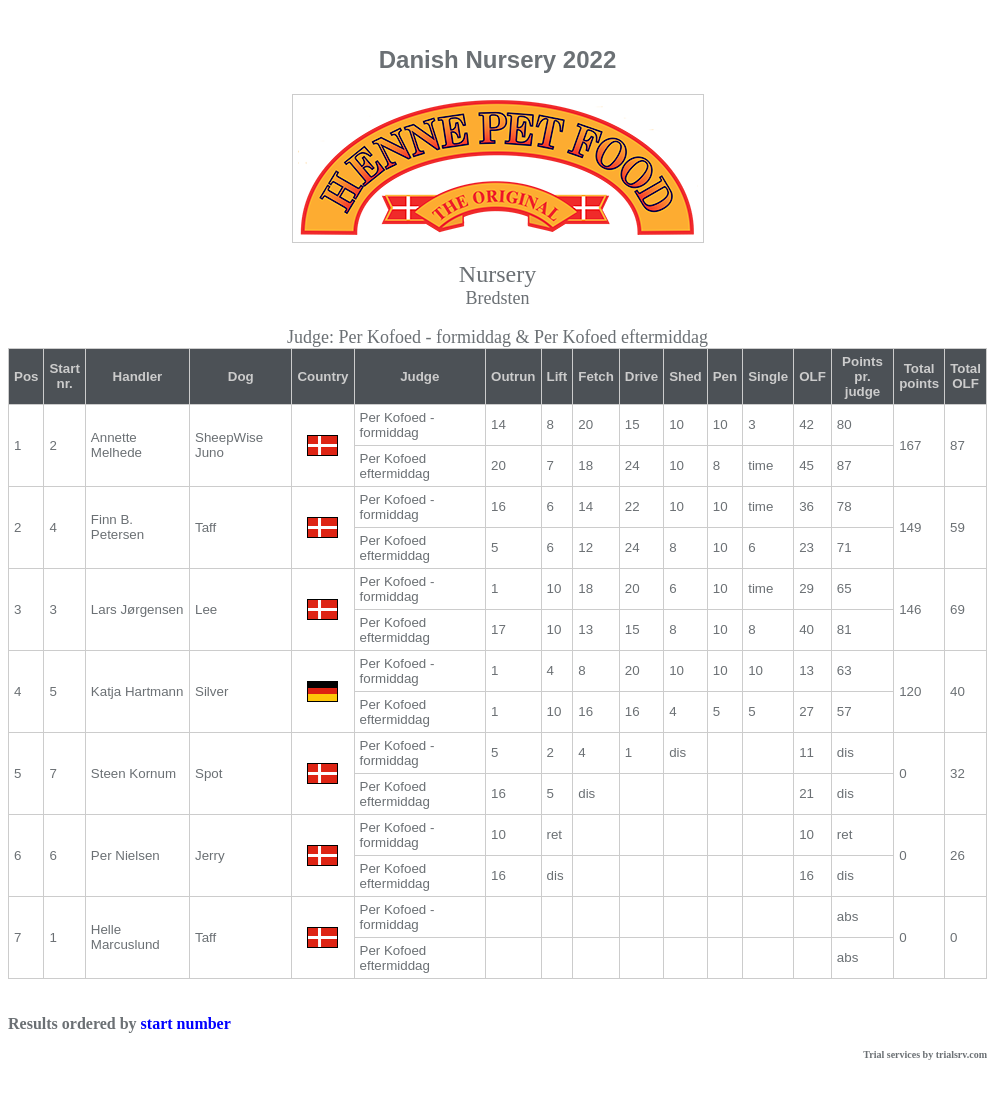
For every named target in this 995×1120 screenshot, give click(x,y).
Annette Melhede (116, 445)
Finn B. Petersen (117, 527)
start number (186, 1023)
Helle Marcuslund (125, 937)
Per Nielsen (125, 855)
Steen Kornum (133, 773)
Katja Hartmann (137, 691)
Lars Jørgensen (137, 609)
